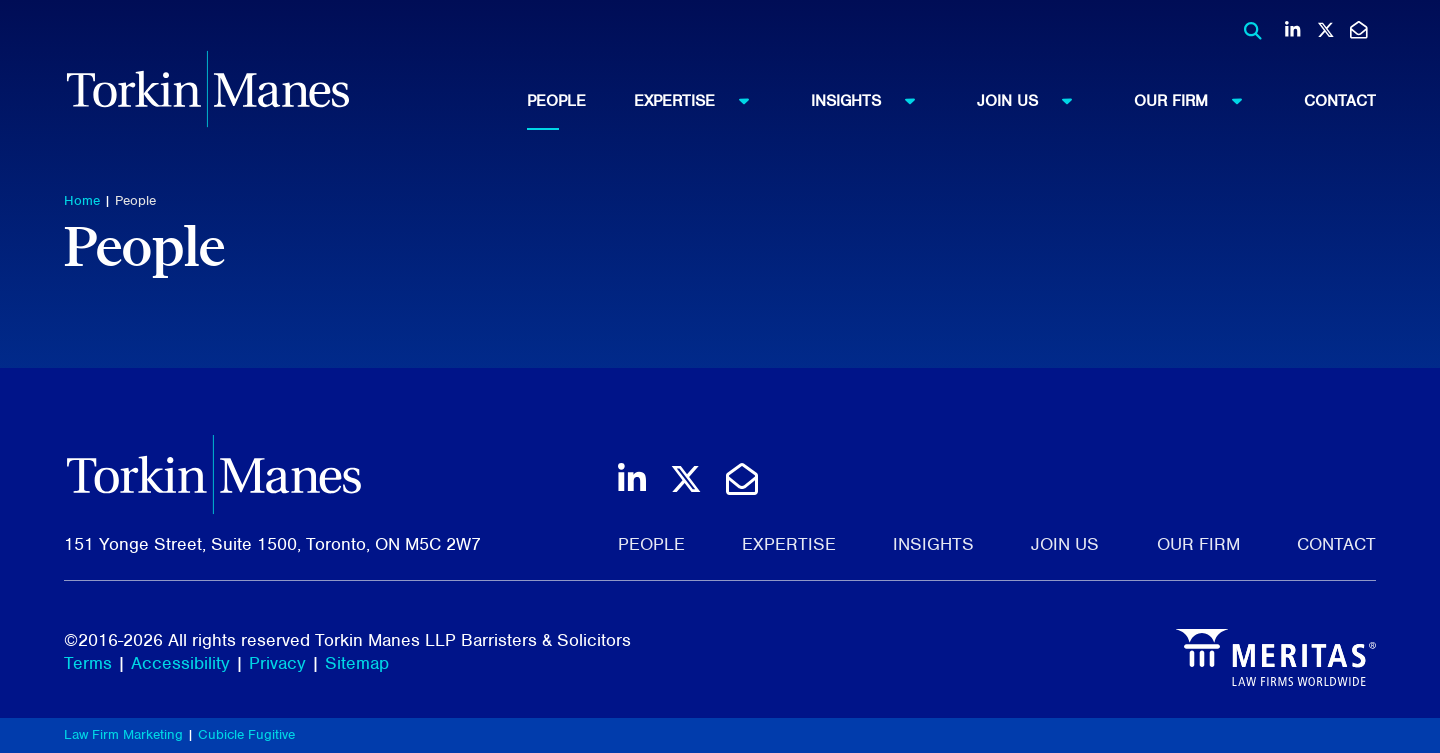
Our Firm (1197, 100)
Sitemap (357, 663)
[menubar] (951, 101)
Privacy (277, 663)
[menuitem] (580, 101)
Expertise (701, 100)
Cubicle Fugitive (246, 734)
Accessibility (180, 663)
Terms (88, 663)
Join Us (1034, 100)
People (556, 101)
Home (82, 200)
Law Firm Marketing (123, 734)
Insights (872, 100)
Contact (1340, 101)
